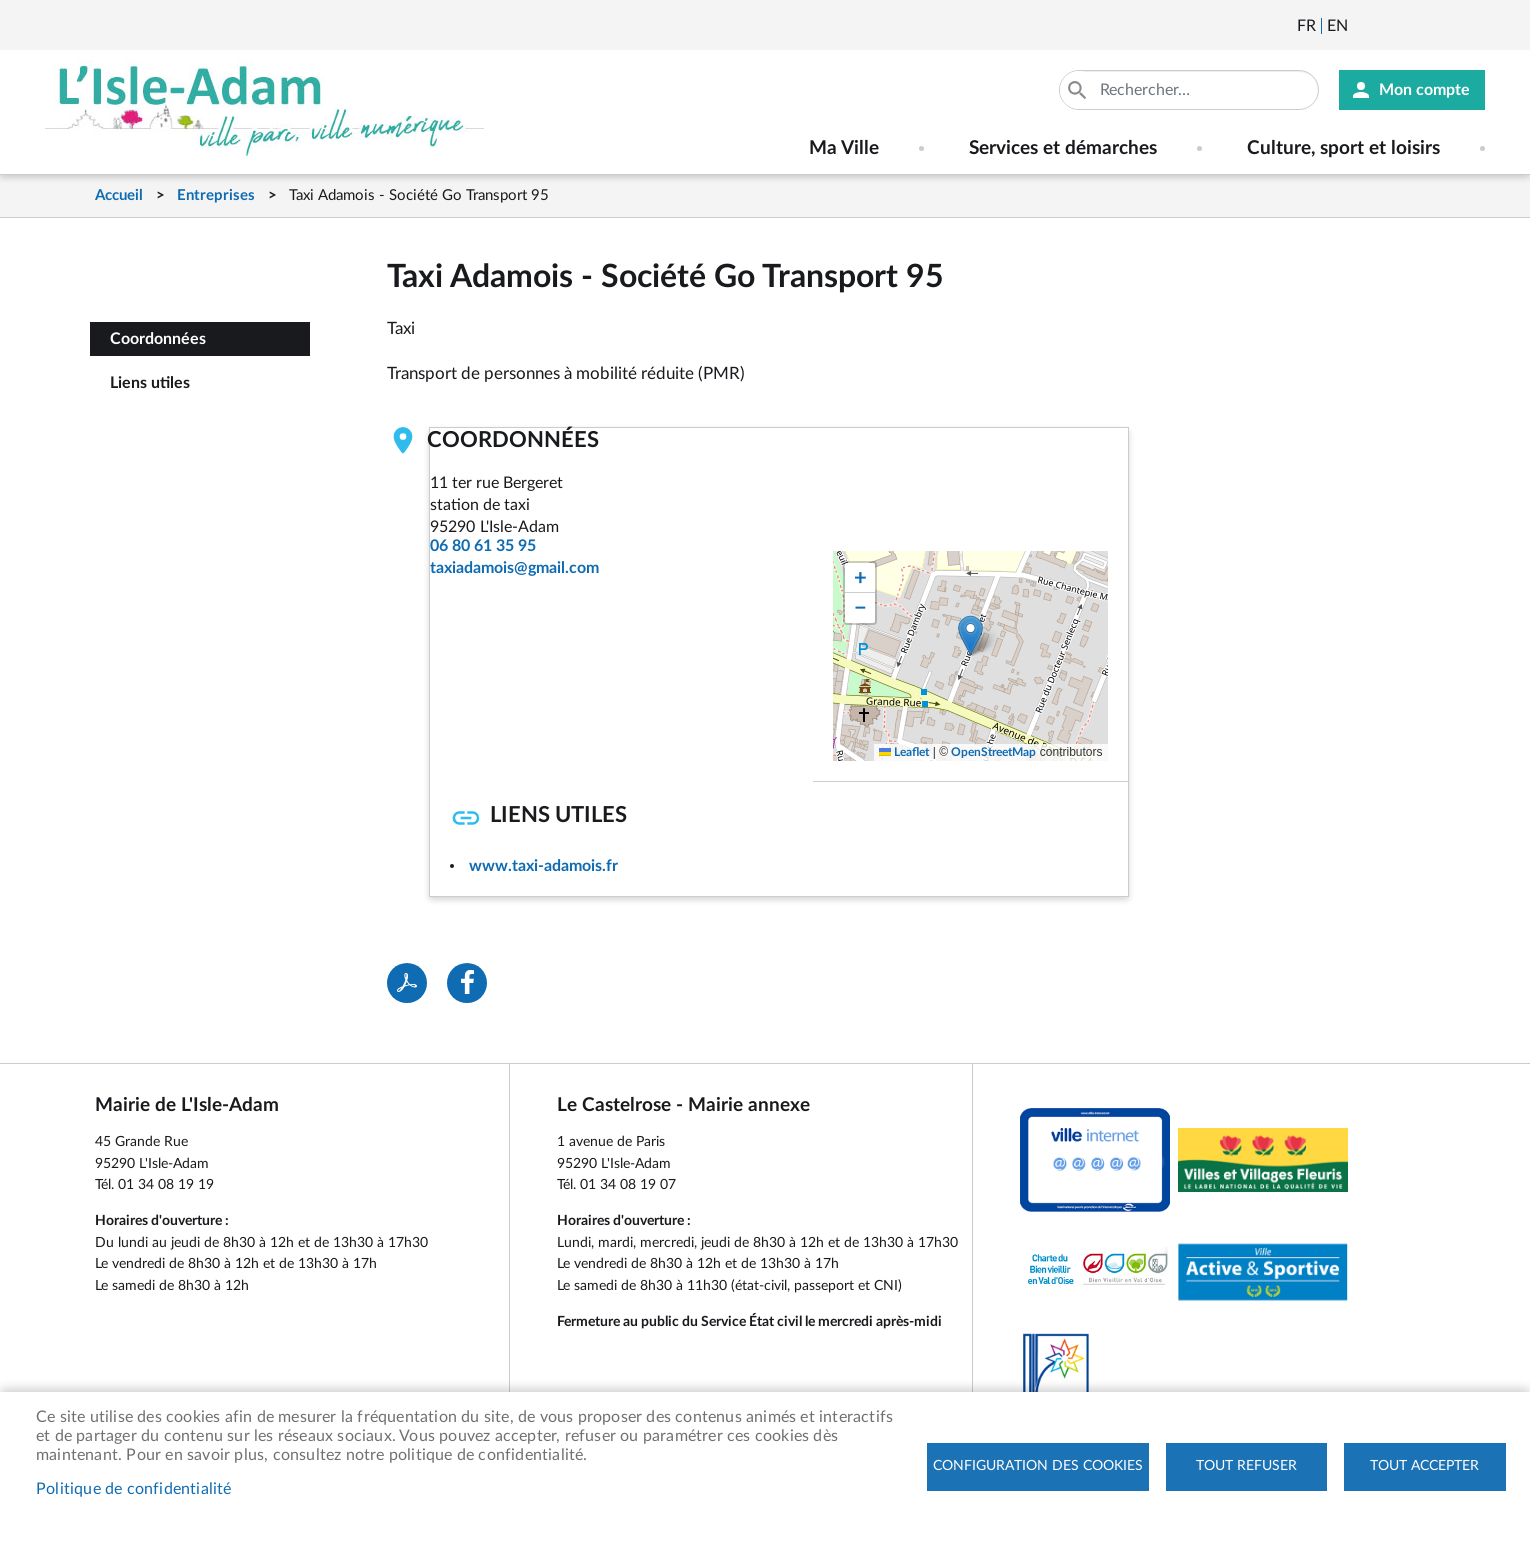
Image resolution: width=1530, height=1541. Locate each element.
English (1337, 26)
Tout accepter (1424, 1466)
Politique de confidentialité (134, 1489)
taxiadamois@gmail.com (514, 568)
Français (1306, 26)
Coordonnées (158, 339)
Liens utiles (150, 383)
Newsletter (1365, 26)
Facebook (1419, 26)
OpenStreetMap (993, 752)
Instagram (1473, 26)
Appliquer (1079, 90)
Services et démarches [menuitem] (1063, 148)
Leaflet (904, 752)
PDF (407, 983)
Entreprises (216, 195)
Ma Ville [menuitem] (844, 148)
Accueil (119, 195)
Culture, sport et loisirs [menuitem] (1343, 148)
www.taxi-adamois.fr (543, 866)
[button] (970, 635)
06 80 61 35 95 (483, 546)
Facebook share (467, 983)
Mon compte (1424, 90)
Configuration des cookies (1038, 1466)
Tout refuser (1246, 1466)
